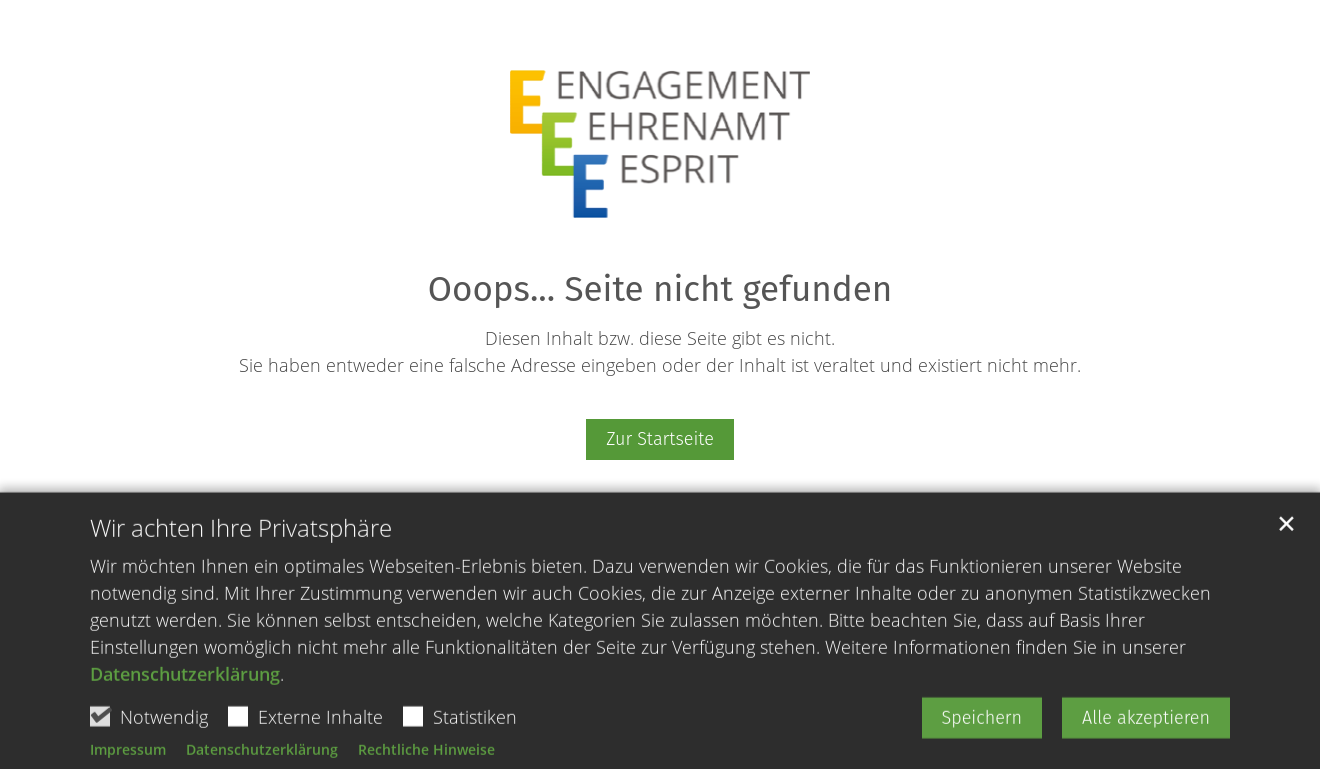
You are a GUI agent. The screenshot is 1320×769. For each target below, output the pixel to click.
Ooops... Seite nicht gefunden (660, 289)
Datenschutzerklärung (185, 719)
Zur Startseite (660, 439)
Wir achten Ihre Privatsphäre (241, 573)
